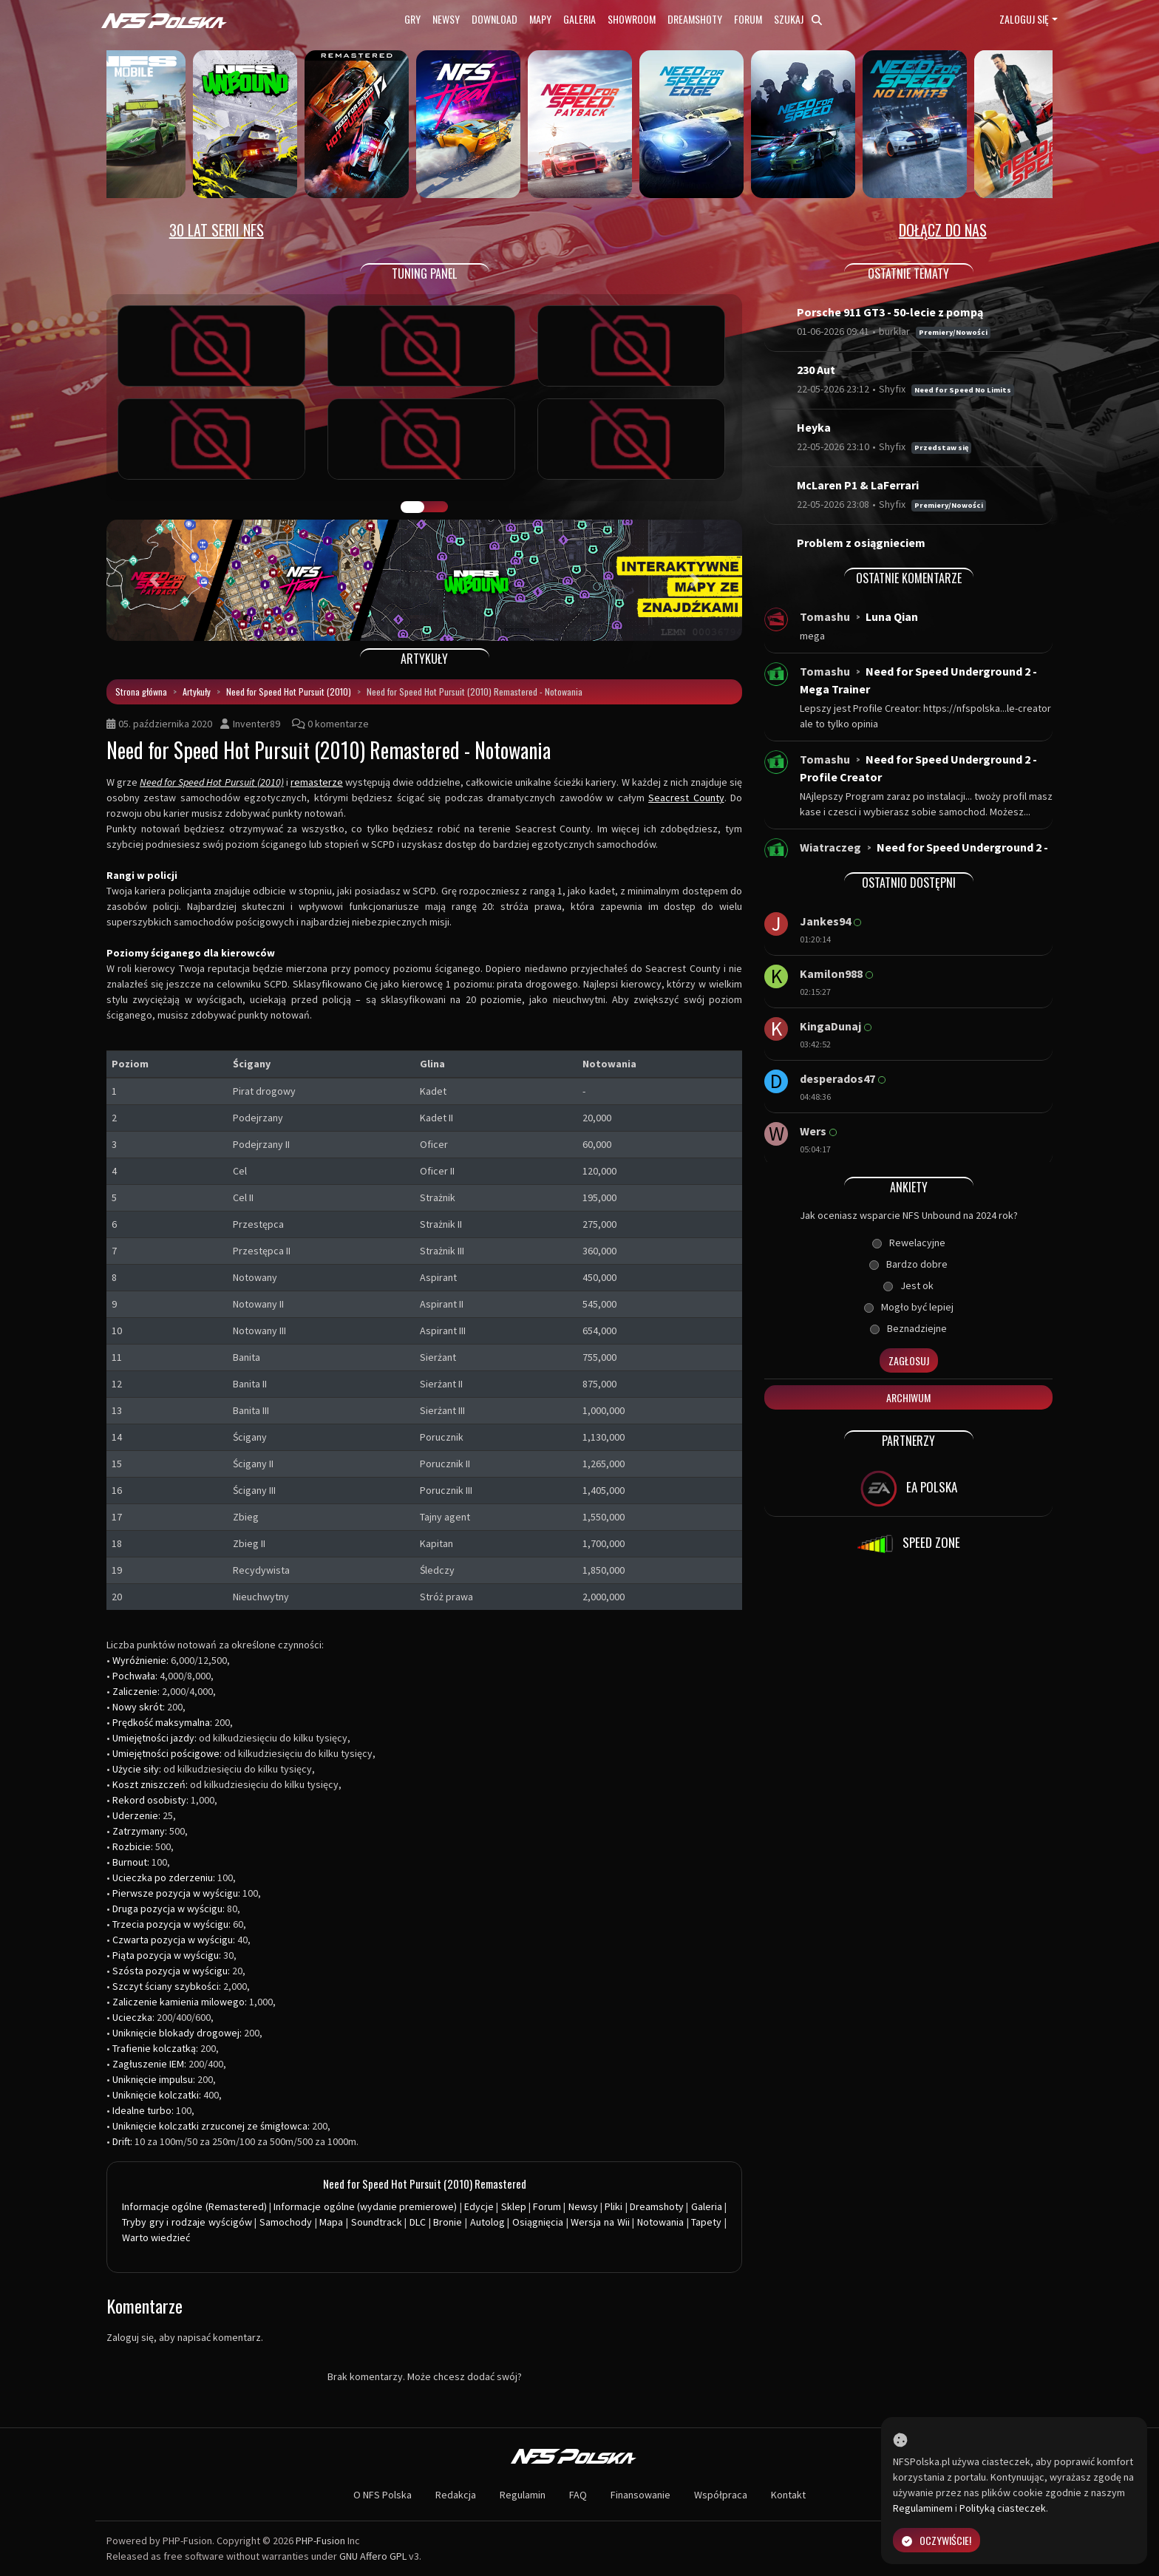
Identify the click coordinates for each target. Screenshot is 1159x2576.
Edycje (479, 2206)
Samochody (285, 2222)
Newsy (446, 19)
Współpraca (720, 2494)
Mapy (540, 19)
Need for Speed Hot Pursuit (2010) (288, 691)
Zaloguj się (1024, 19)
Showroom (632, 19)
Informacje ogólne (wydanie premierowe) (365, 2206)
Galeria (579, 19)
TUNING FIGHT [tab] (436, 507)
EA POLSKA (908, 1488)
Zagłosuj (908, 1360)
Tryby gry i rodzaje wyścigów (187, 2222)
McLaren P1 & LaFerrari (858, 485)
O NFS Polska (382, 2494)
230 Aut (816, 369)
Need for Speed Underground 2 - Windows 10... (924, 856)
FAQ (578, 2494)
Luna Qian (892, 616)
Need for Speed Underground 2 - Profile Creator (918, 768)
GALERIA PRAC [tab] (412, 507)
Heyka (814, 427)
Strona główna (141, 691)
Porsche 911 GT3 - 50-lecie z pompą (890, 312)
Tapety (706, 2222)
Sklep (513, 2206)
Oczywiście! (936, 2540)
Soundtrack (376, 2222)
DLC (417, 2222)
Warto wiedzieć (156, 2237)
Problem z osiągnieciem (861, 542)
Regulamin (522, 2494)
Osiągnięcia (537, 2222)
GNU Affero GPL (373, 2556)
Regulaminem (923, 2508)
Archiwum (908, 1397)
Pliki (613, 2206)
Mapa (331, 2222)
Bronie (447, 2222)
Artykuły (197, 691)
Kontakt (788, 2494)
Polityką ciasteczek (1002, 2508)
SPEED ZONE (908, 1544)
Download (494, 19)
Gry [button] (412, 19)
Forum (748, 19)
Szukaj (798, 19)
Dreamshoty (694, 19)
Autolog (487, 2222)
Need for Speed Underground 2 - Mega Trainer (918, 680)
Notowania (660, 2222)
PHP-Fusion (320, 2540)
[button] (154, 580)
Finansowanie (640, 2494)
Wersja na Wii (600, 2222)
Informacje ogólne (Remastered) (194, 2206)
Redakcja (455, 2494)
